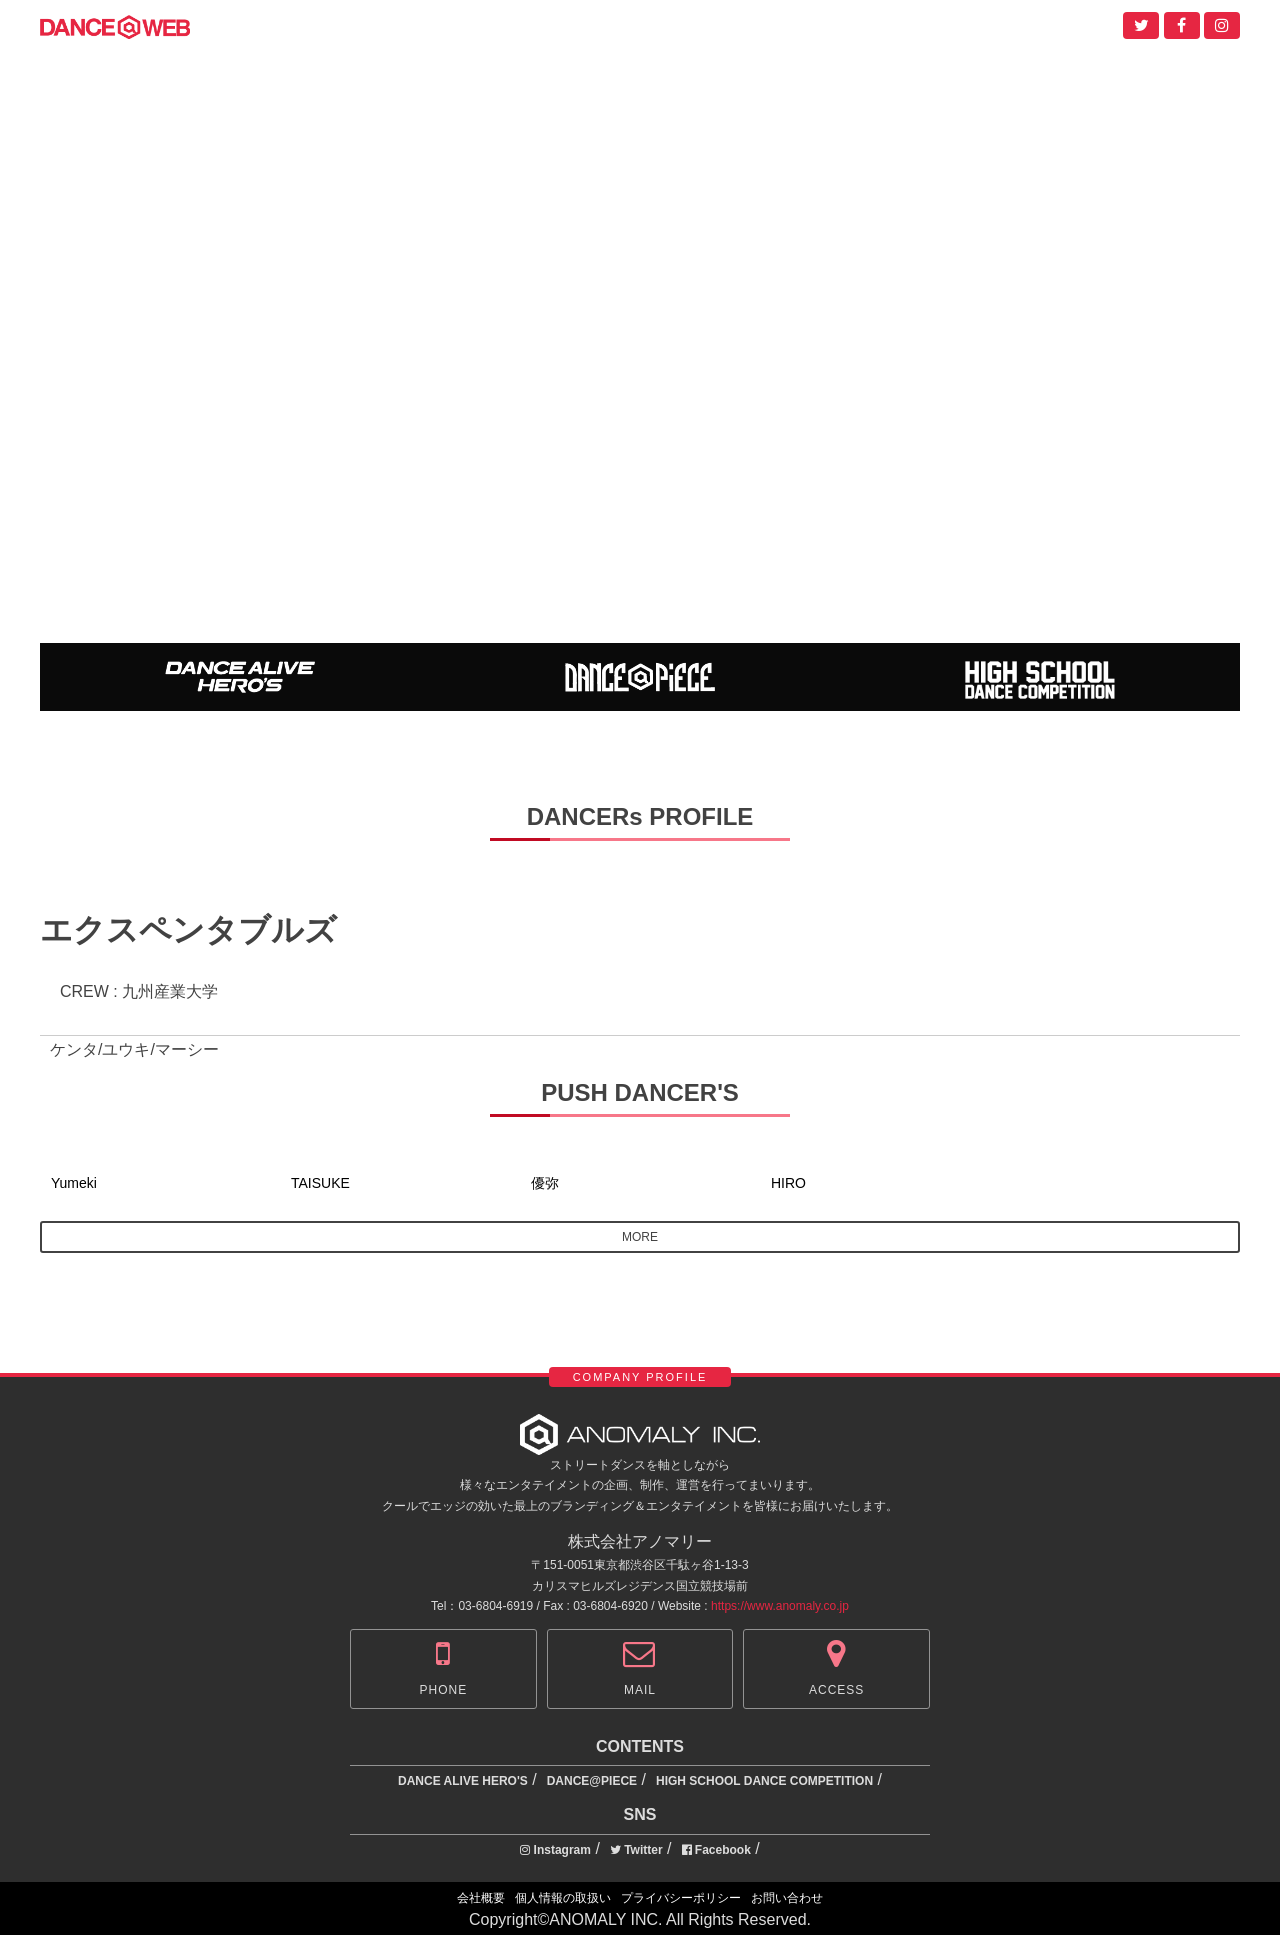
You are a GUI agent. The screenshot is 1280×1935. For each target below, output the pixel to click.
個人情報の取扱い (563, 1898)
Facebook (716, 1850)
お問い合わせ (787, 1898)
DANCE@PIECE (592, 1781)
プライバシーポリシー (681, 1898)
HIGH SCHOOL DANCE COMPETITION (764, 1781)
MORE (640, 1237)
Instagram (555, 1850)
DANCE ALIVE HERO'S (463, 1781)
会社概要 (481, 1898)
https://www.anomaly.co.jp (780, 1606)
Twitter (636, 1850)
